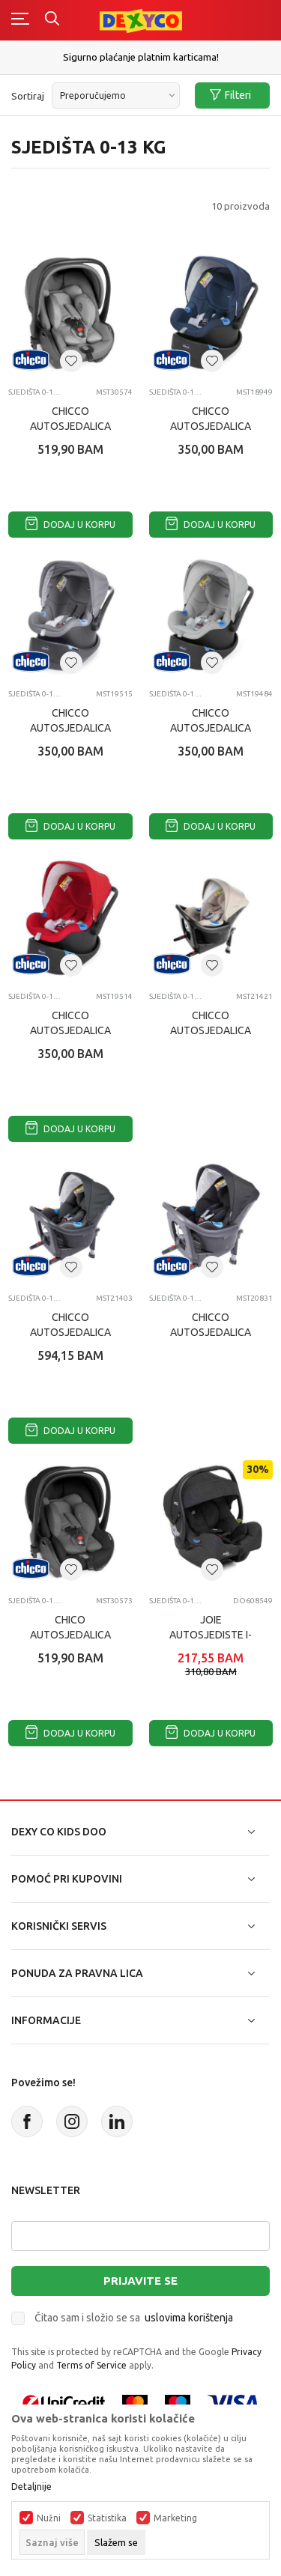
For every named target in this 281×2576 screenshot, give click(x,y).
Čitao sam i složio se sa (133, 2317)
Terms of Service (91, 2365)
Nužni (49, 2518)
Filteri (230, 95)
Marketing (175, 2518)
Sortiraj (27, 96)
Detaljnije (31, 2486)
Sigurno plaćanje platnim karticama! (141, 57)
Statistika (107, 2518)
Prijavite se (140, 2280)
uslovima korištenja (189, 2318)
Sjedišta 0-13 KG (36, 392)
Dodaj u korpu (70, 524)
